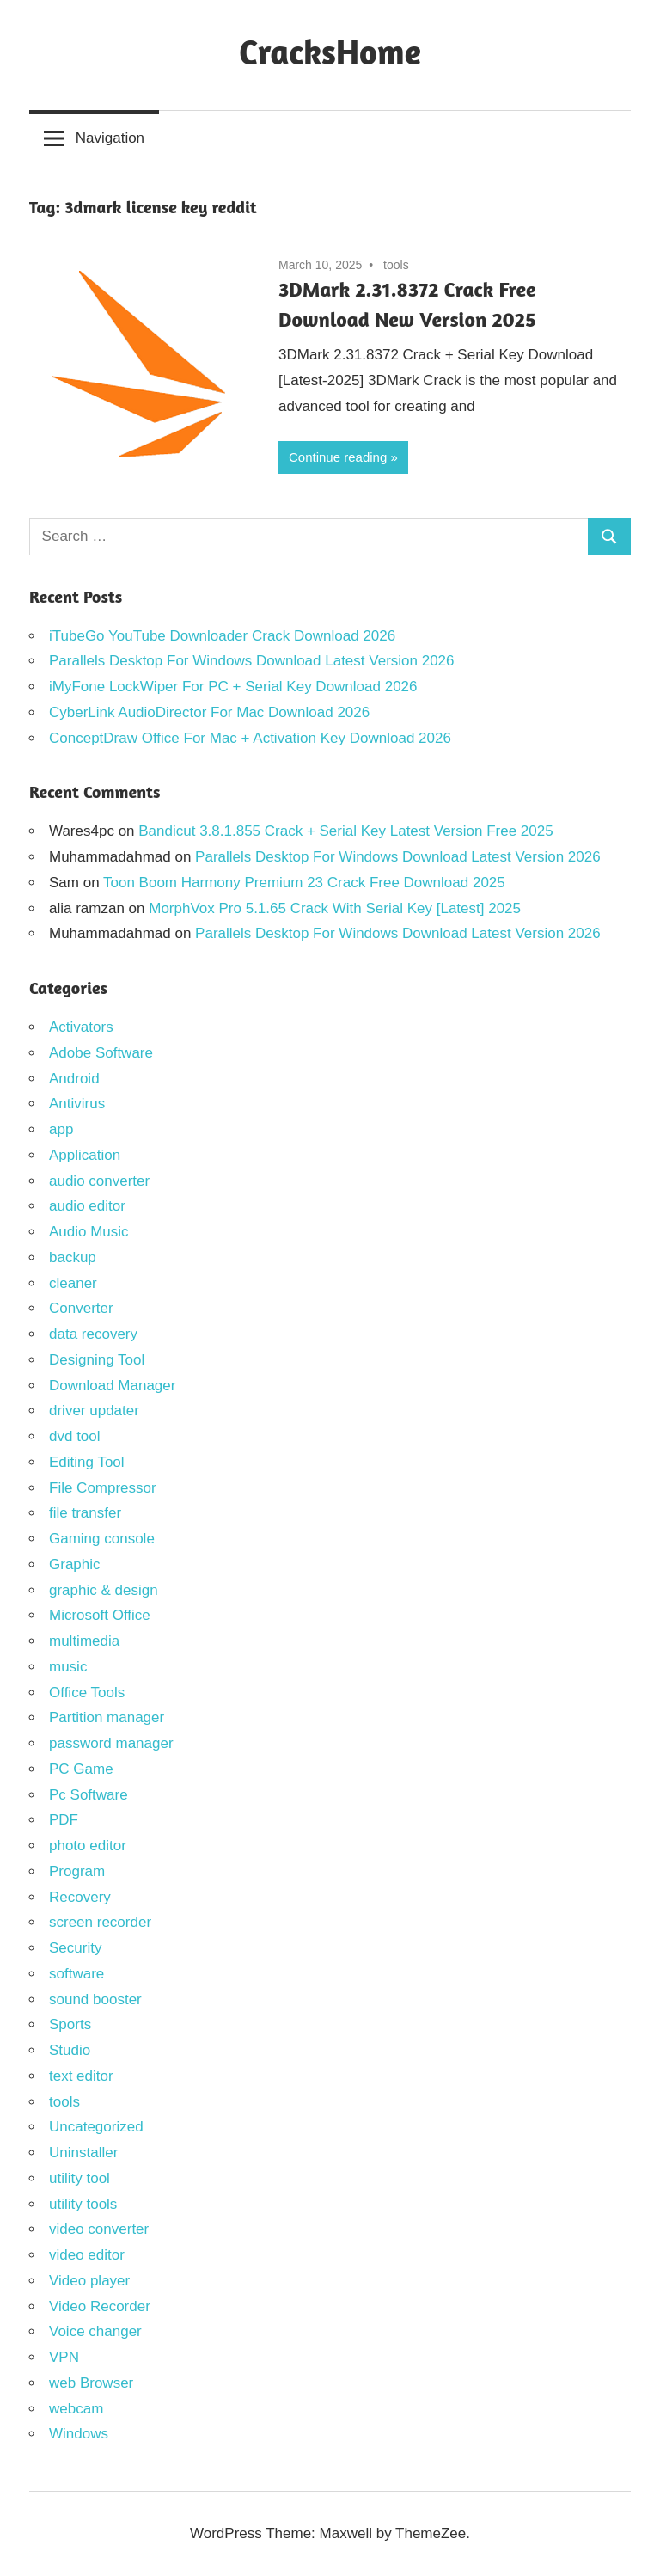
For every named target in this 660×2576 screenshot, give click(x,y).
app (61, 1129)
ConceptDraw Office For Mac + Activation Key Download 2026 (250, 738)
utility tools (83, 2204)
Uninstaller (83, 2152)
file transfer (85, 1513)
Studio (69, 2050)
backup (72, 1257)
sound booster (95, 1999)
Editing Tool (87, 1462)
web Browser (91, 2383)
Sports (70, 2024)
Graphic (75, 1564)
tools (396, 265)
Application (84, 1155)
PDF (63, 1820)
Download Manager (112, 1385)
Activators (81, 1027)
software (76, 1974)
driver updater (94, 1410)
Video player (89, 2280)
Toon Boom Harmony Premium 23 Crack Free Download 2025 (304, 882)
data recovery (93, 1334)
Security (75, 1948)
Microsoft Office (99, 1615)
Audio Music (89, 1232)
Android (74, 1078)
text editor (81, 2076)
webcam (76, 2409)
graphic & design (103, 1590)
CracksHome (330, 51)
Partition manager (106, 1717)
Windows (78, 2434)
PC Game (81, 1769)
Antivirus (77, 1103)
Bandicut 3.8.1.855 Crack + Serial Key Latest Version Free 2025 (345, 831)
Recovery (80, 1897)
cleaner (73, 1283)
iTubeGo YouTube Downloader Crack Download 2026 (222, 636)
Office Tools (87, 1692)
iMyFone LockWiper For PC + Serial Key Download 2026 (233, 686)
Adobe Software (101, 1053)
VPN (64, 2357)
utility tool (79, 2178)
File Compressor (102, 1488)
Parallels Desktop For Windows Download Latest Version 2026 (252, 661)
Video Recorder (99, 2306)
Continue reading (338, 457)
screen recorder (100, 1922)
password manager (111, 1743)
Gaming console (102, 1538)
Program (77, 1871)
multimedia (84, 1641)
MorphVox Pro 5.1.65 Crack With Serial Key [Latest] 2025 (335, 908)
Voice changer (95, 2331)
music (68, 1667)
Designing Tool (96, 1360)
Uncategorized (96, 2127)
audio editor (87, 1206)
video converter (99, 2229)
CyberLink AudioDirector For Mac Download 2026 (209, 712)
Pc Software (88, 1795)
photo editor (87, 1845)
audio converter (99, 1181)
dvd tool (75, 1436)
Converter (81, 1308)
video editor (87, 2255)
